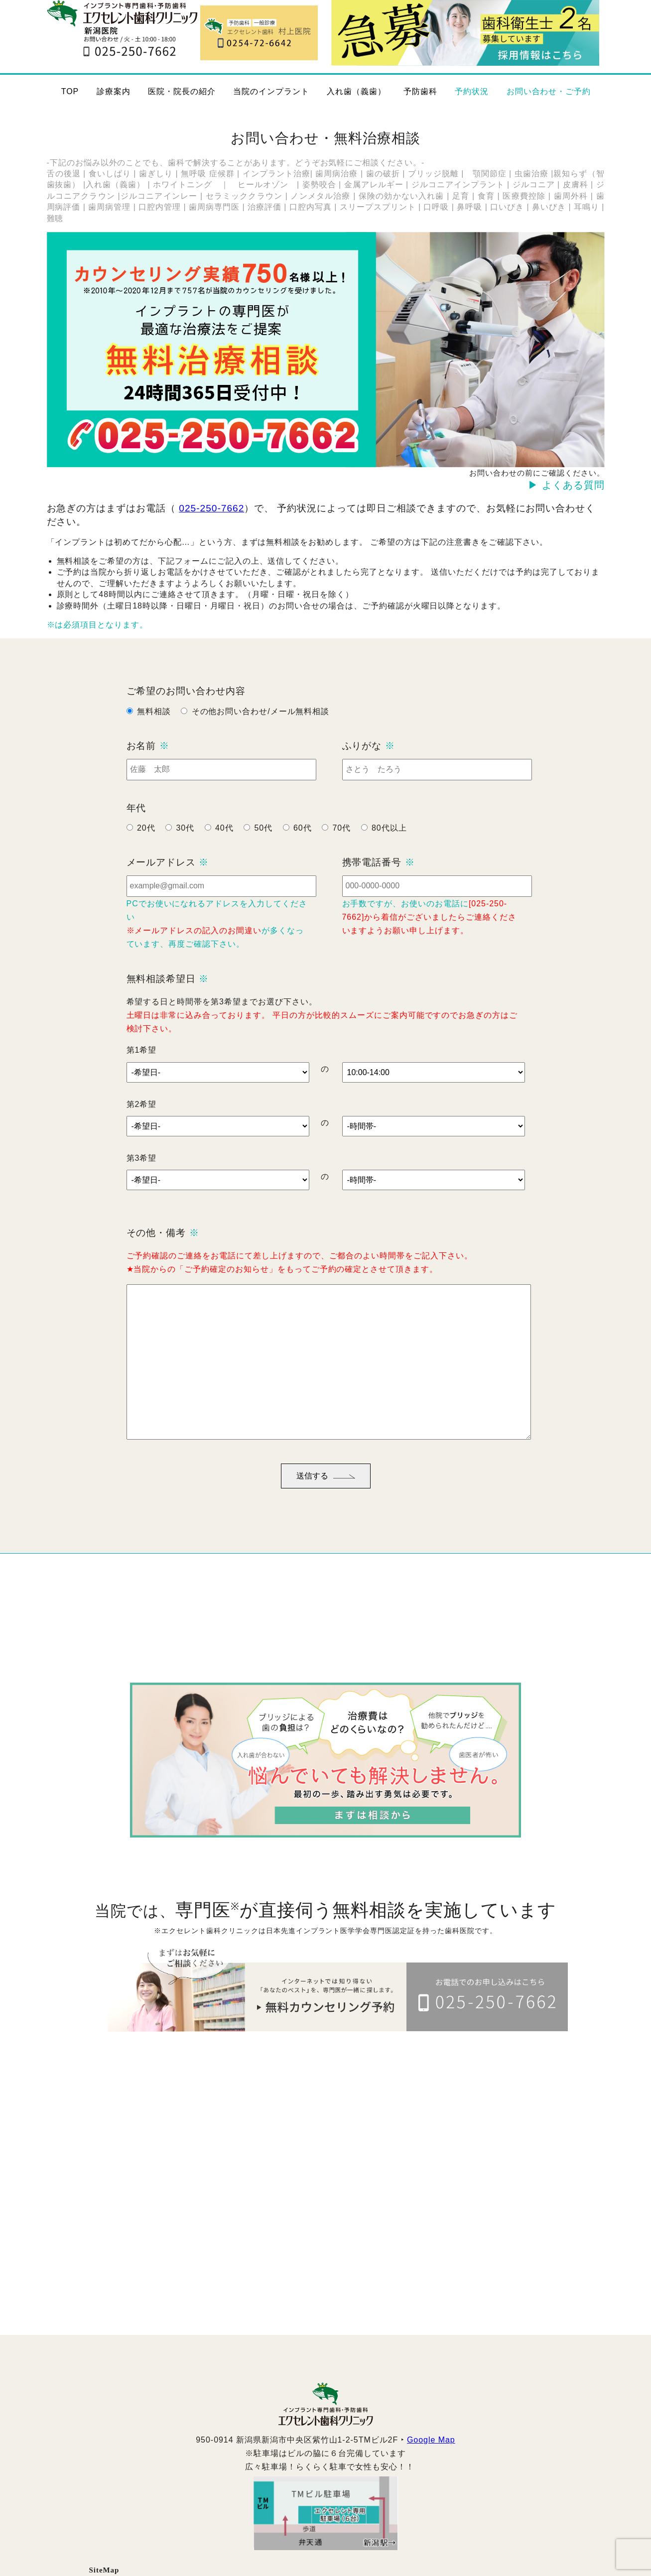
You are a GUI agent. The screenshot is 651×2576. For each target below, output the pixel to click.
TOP (70, 91)
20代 (146, 849)
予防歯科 (420, 91)
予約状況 (472, 91)
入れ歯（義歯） (356, 91)
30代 (185, 849)
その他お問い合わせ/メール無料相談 (261, 732)
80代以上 (389, 849)
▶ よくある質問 (566, 485)
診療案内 (113, 91)
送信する (325, 1496)
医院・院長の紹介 (182, 91)
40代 (224, 849)
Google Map (431, 2460)
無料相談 (154, 732)
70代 (341, 849)
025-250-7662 (211, 508)
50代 (263, 849)
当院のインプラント (271, 91)
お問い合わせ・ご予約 (549, 91)
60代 (302, 849)
